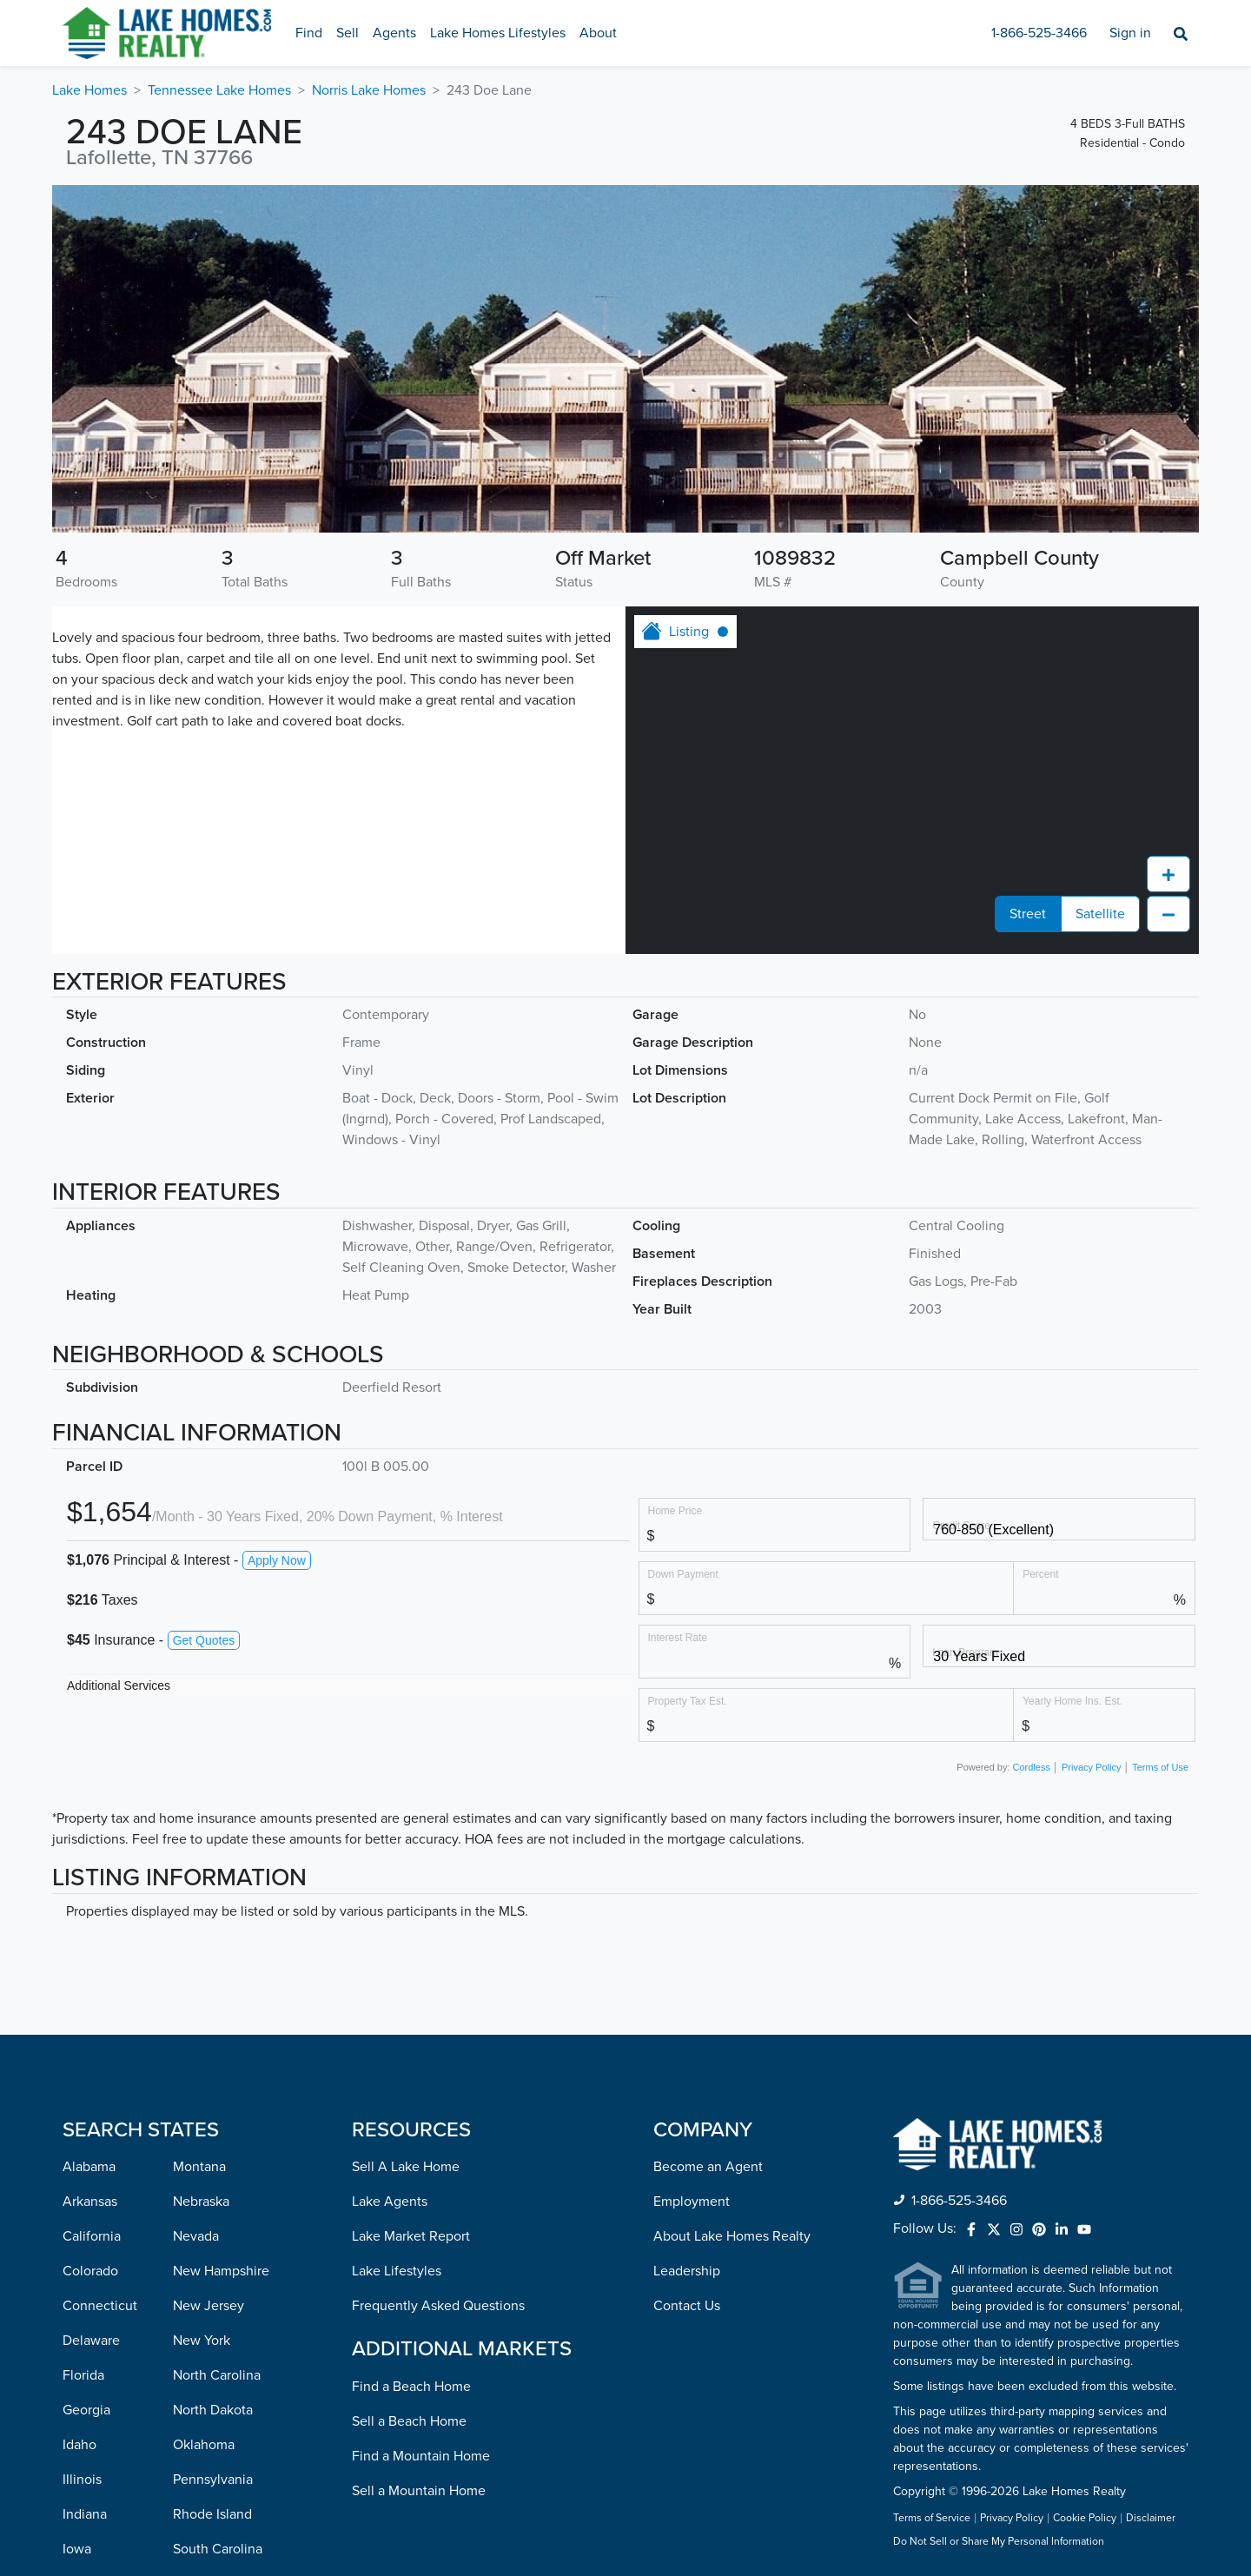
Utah (187, 2343)
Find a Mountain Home (421, 2146)
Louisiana (91, 2308)
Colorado (90, 1961)
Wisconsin (204, 2517)
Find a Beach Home (411, 2076)
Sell (347, 33)
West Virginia (213, 2482)
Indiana (85, 2204)
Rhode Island (212, 2204)
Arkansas (90, 1891)
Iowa (77, 2239)
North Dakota (213, 2100)
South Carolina (217, 2239)
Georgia (86, 2100)
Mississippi (95, 2482)
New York (201, 2030)
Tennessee (205, 2273)
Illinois (82, 2169)
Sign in (1130, 33)
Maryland (90, 2343)
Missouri (88, 2517)
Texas (189, 2308)
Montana (199, 1856)
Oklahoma (204, 2134)
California (92, 1926)
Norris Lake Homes (369, 90)
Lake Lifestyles (396, 1961)
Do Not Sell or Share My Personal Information (998, 2232)
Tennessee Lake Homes (219, 90)
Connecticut (100, 1995)
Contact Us (686, 1995)
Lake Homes (89, 90)
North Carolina (217, 2065)
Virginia (196, 2412)
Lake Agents (389, 1891)
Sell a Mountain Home (419, 2180)
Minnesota (94, 2447)
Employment (691, 1891)
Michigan (90, 2412)
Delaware (91, 2030)
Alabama (89, 1856)
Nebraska (201, 1891)
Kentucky (91, 2273)
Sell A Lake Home (406, 1856)
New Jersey (208, 1995)
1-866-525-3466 (1039, 33)
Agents (394, 33)
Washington (208, 2447)
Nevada (196, 1926)
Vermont (199, 2378)
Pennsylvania (213, 2169)
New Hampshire (221, 1961)
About (598, 33)
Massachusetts (107, 2378)
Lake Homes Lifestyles (498, 33)
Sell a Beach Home (409, 2111)
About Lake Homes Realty (732, 1926)
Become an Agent (708, 1856)
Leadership (686, 1961)
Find (308, 33)
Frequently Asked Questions (438, 1995)
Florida (83, 2065)
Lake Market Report (411, 1926)
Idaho (79, 2134)
